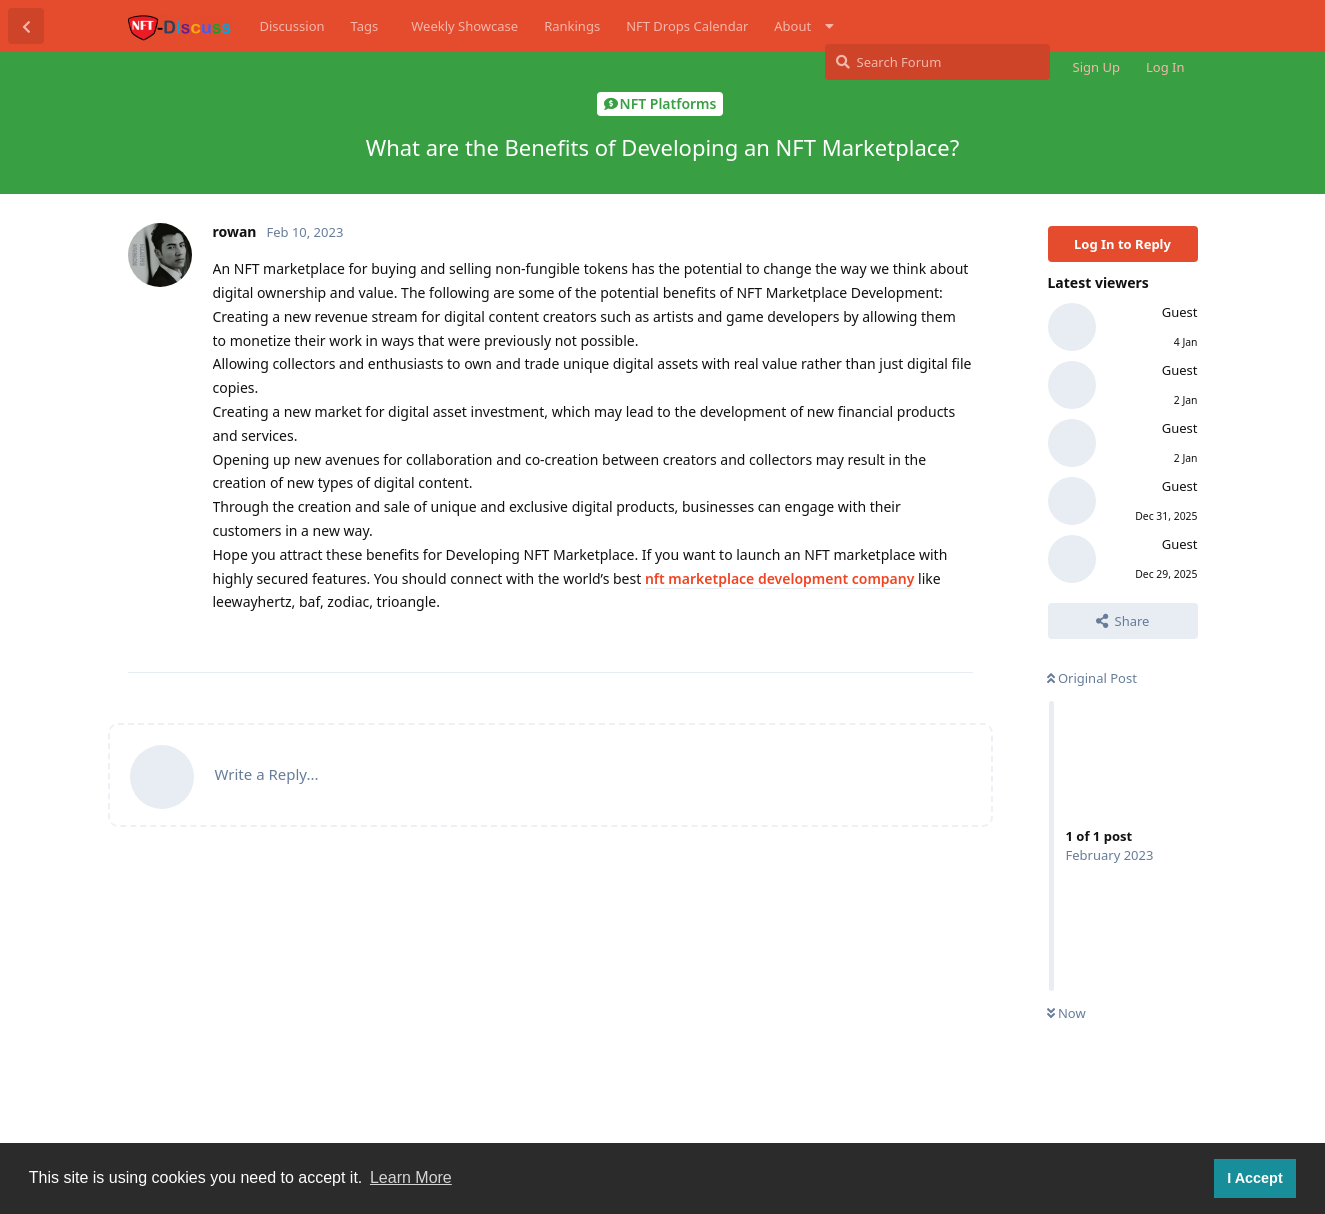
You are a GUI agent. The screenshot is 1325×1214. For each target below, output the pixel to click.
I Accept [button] (1254, 1178)
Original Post (1092, 678)
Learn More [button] (411, 1177)
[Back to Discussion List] (26, 26)
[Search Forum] (937, 62)
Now (1066, 1013)
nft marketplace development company (779, 578)
